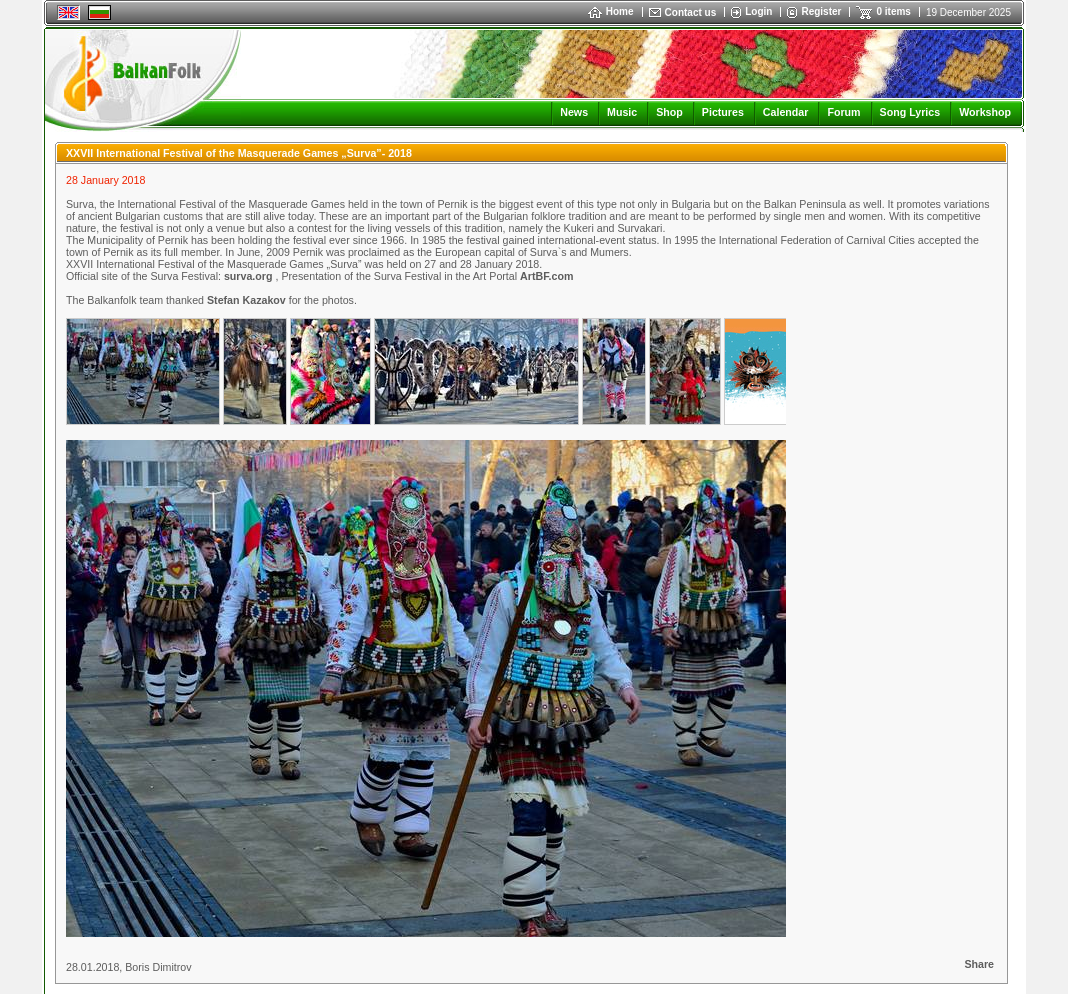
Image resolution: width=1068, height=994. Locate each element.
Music (622, 112)
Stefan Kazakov (248, 300)
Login (758, 11)
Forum (843, 112)
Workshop (985, 112)
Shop (669, 112)
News (574, 112)
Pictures (723, 112)
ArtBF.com (546, 276)
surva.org (248, 276)
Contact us (691, 12)
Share (979, 964)
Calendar (786, 112)
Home (611, 11)
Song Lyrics (910, 112)
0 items (893, 11)
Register (821, 11)
